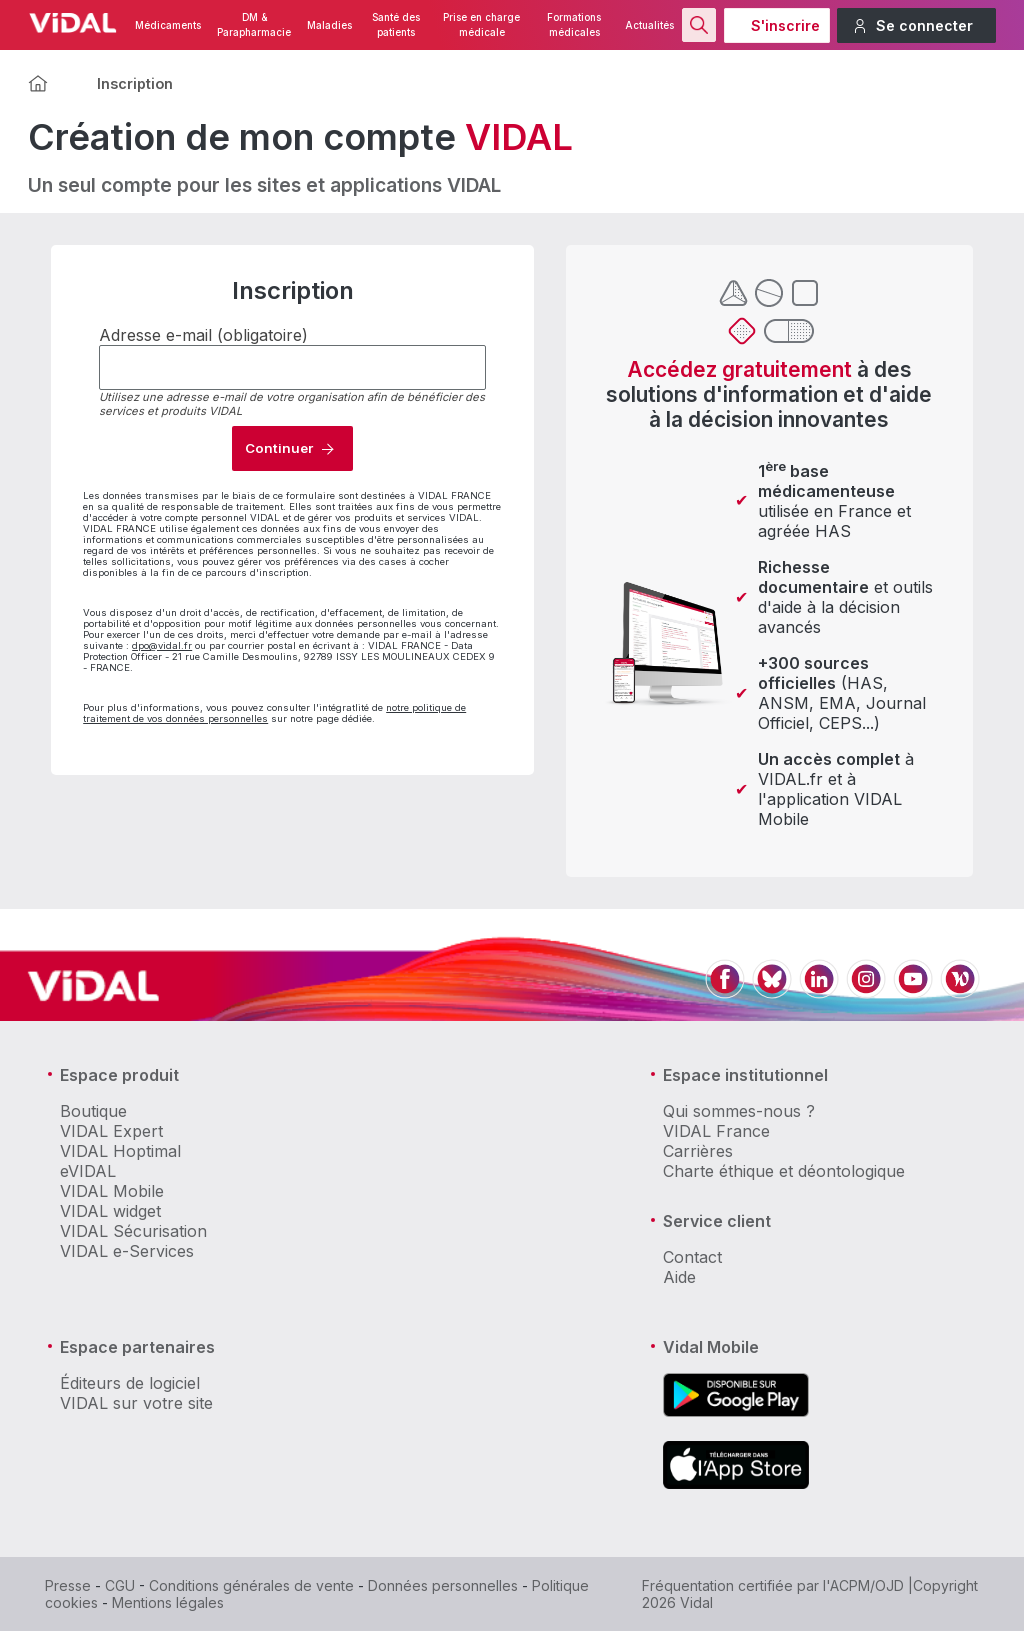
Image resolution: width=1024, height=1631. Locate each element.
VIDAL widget (110, 1211)
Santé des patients (396, 25)
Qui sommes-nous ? (739, 1111)
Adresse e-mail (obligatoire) (203, 335)
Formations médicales (574, 25)
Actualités (649, 25)
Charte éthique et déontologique (784, 1171)
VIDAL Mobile (112, 1191)
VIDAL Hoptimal (120, 1151)
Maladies (329, 25)
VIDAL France (716, 1131)
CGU (120, 1585)
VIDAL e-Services (127, 1251)
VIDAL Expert (111, 1131)
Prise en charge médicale (481, 25)
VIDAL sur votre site (136, 1403)
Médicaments (168, 25)
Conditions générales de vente (251, 1585)
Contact (692, 1257)
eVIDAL (88, 1171)
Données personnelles (443, 1585)
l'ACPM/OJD (863, 1585)
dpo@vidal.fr (162, 645)
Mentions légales (168, 1602)
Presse (68, 1585)
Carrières (698, 1151)
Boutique (93, 1111)
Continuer (279, 448)
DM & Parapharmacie (254, 25)
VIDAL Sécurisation (133, 1231)
